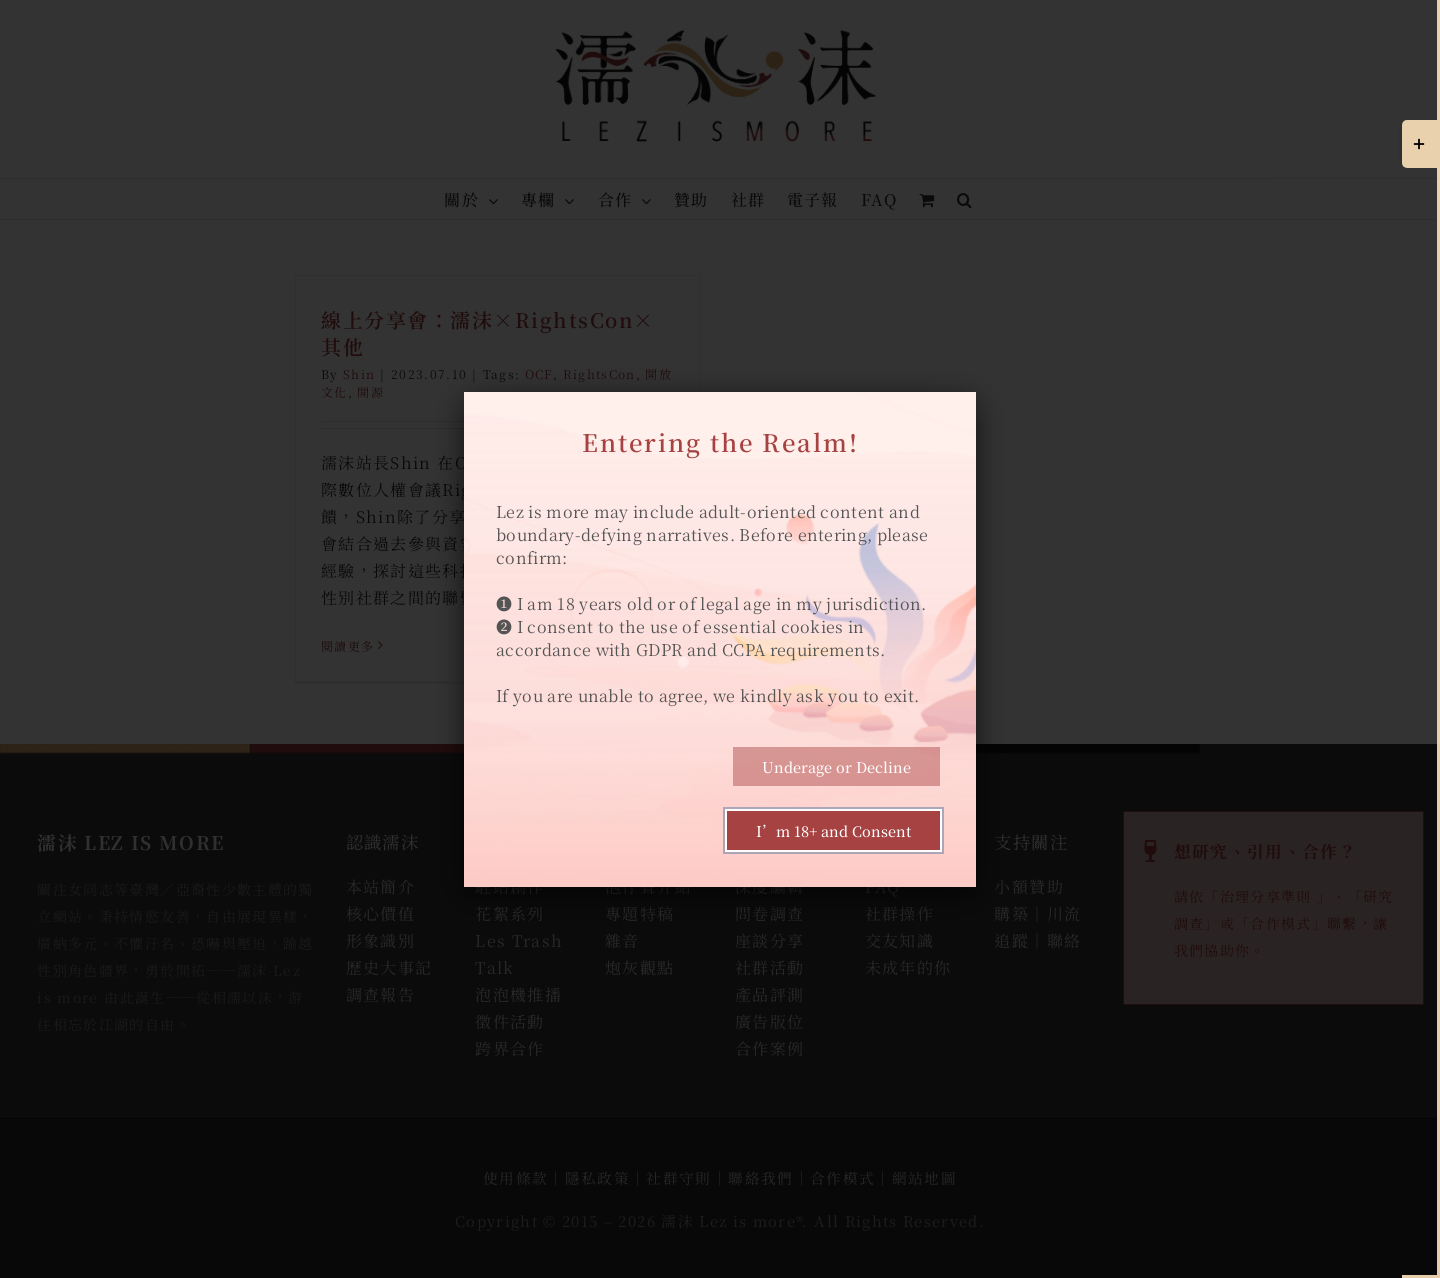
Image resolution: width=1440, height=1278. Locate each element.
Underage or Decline (836, 766)
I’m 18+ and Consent (833, 830)
